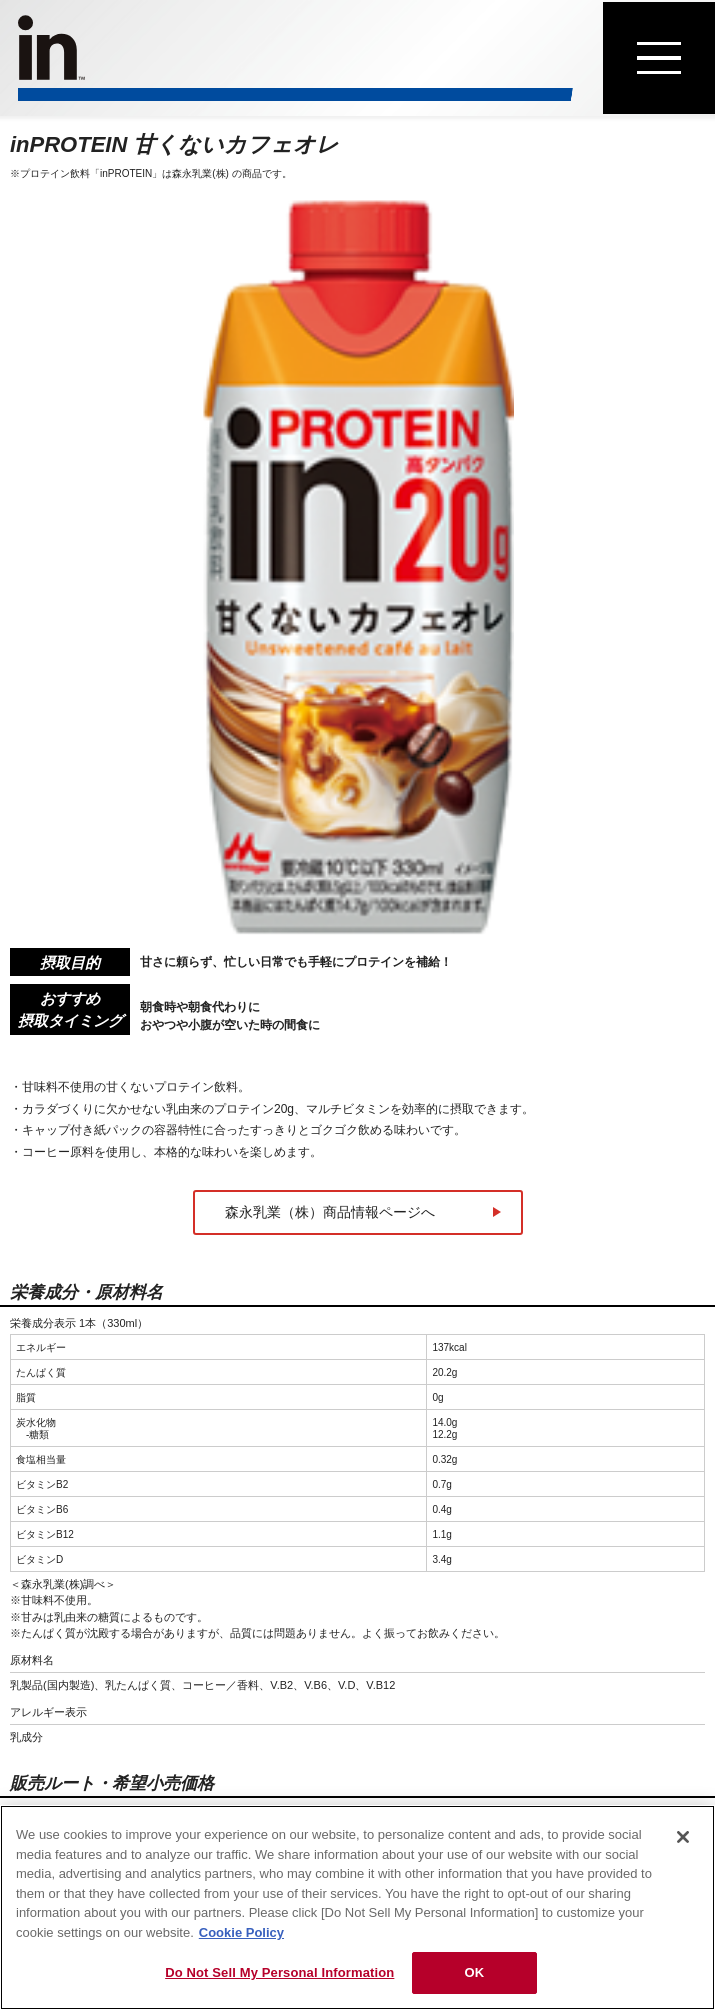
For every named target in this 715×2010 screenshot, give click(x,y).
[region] (357, 1907)
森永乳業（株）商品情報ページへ (330, 1212)
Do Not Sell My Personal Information (279, 1972)
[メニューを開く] (659, 58)
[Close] (683, 1837)
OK (474, 1972)
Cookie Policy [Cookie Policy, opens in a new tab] (241, 1932)
